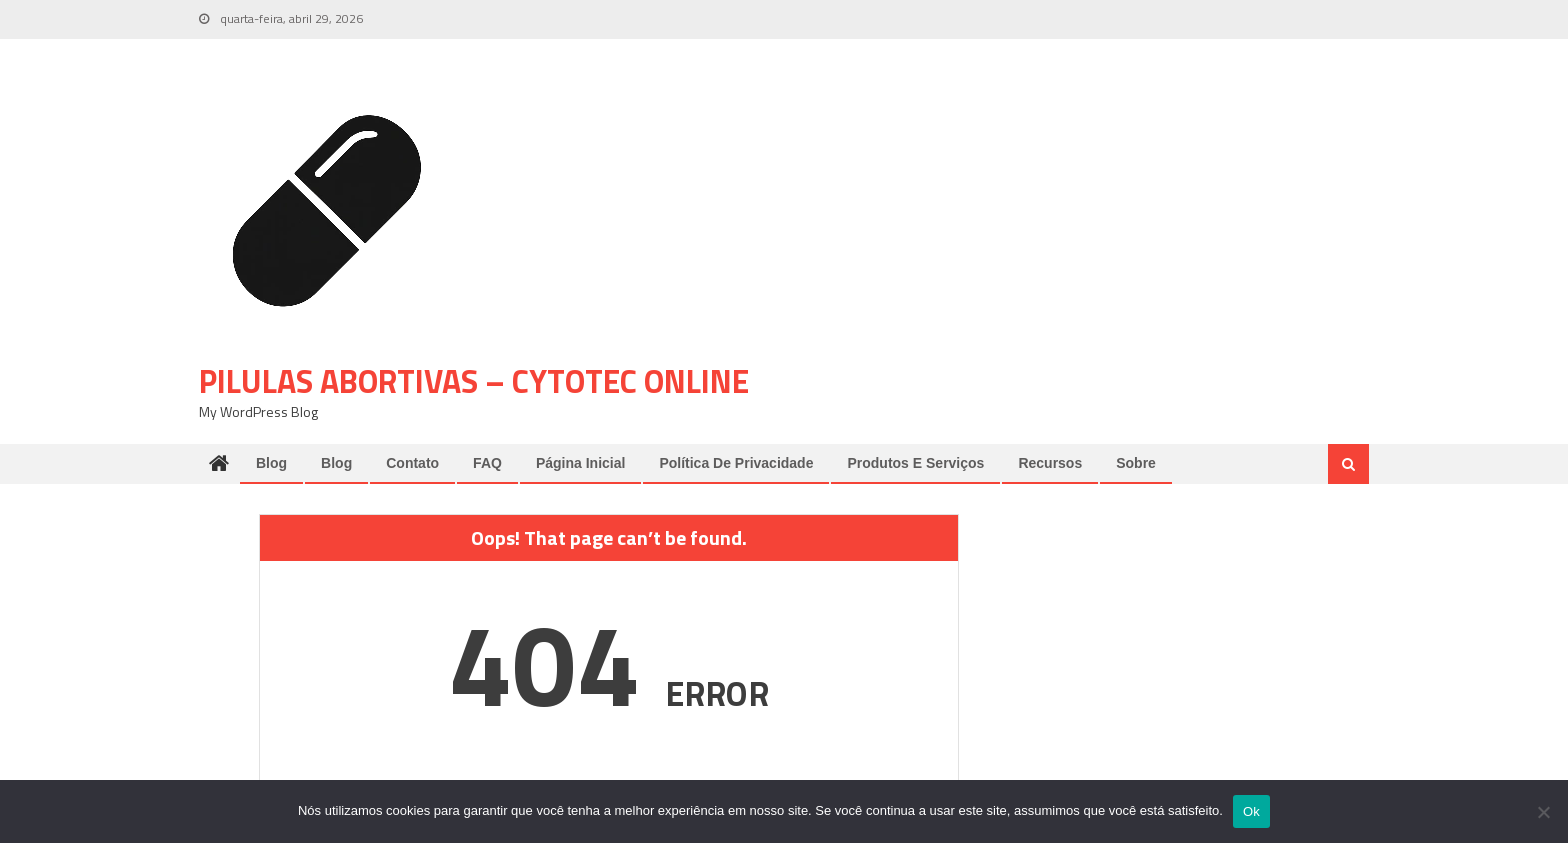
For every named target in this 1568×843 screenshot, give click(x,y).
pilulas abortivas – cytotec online (474, 381)
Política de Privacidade (736, 463)
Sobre (1136, 463)
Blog (271, 463)
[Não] (1543, 812)
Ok (1251, 811)
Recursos (1050, 463)
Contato (412, 463)
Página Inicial (580, 463)
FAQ (487, 463)
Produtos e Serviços (915, 463)
